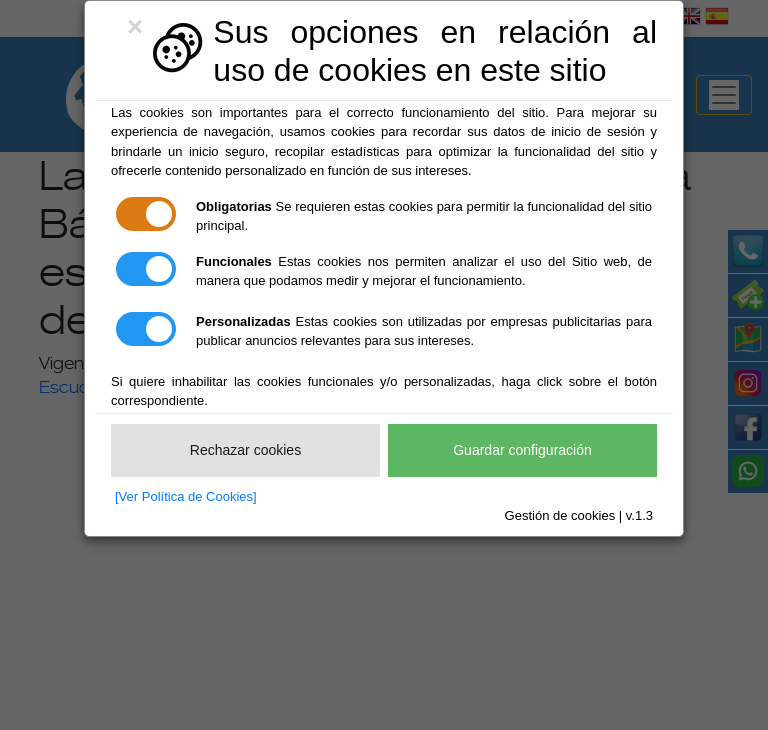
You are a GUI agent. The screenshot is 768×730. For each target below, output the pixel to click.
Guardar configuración (522, 450)
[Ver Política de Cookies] (186, 496)
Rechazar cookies (245, 450)
